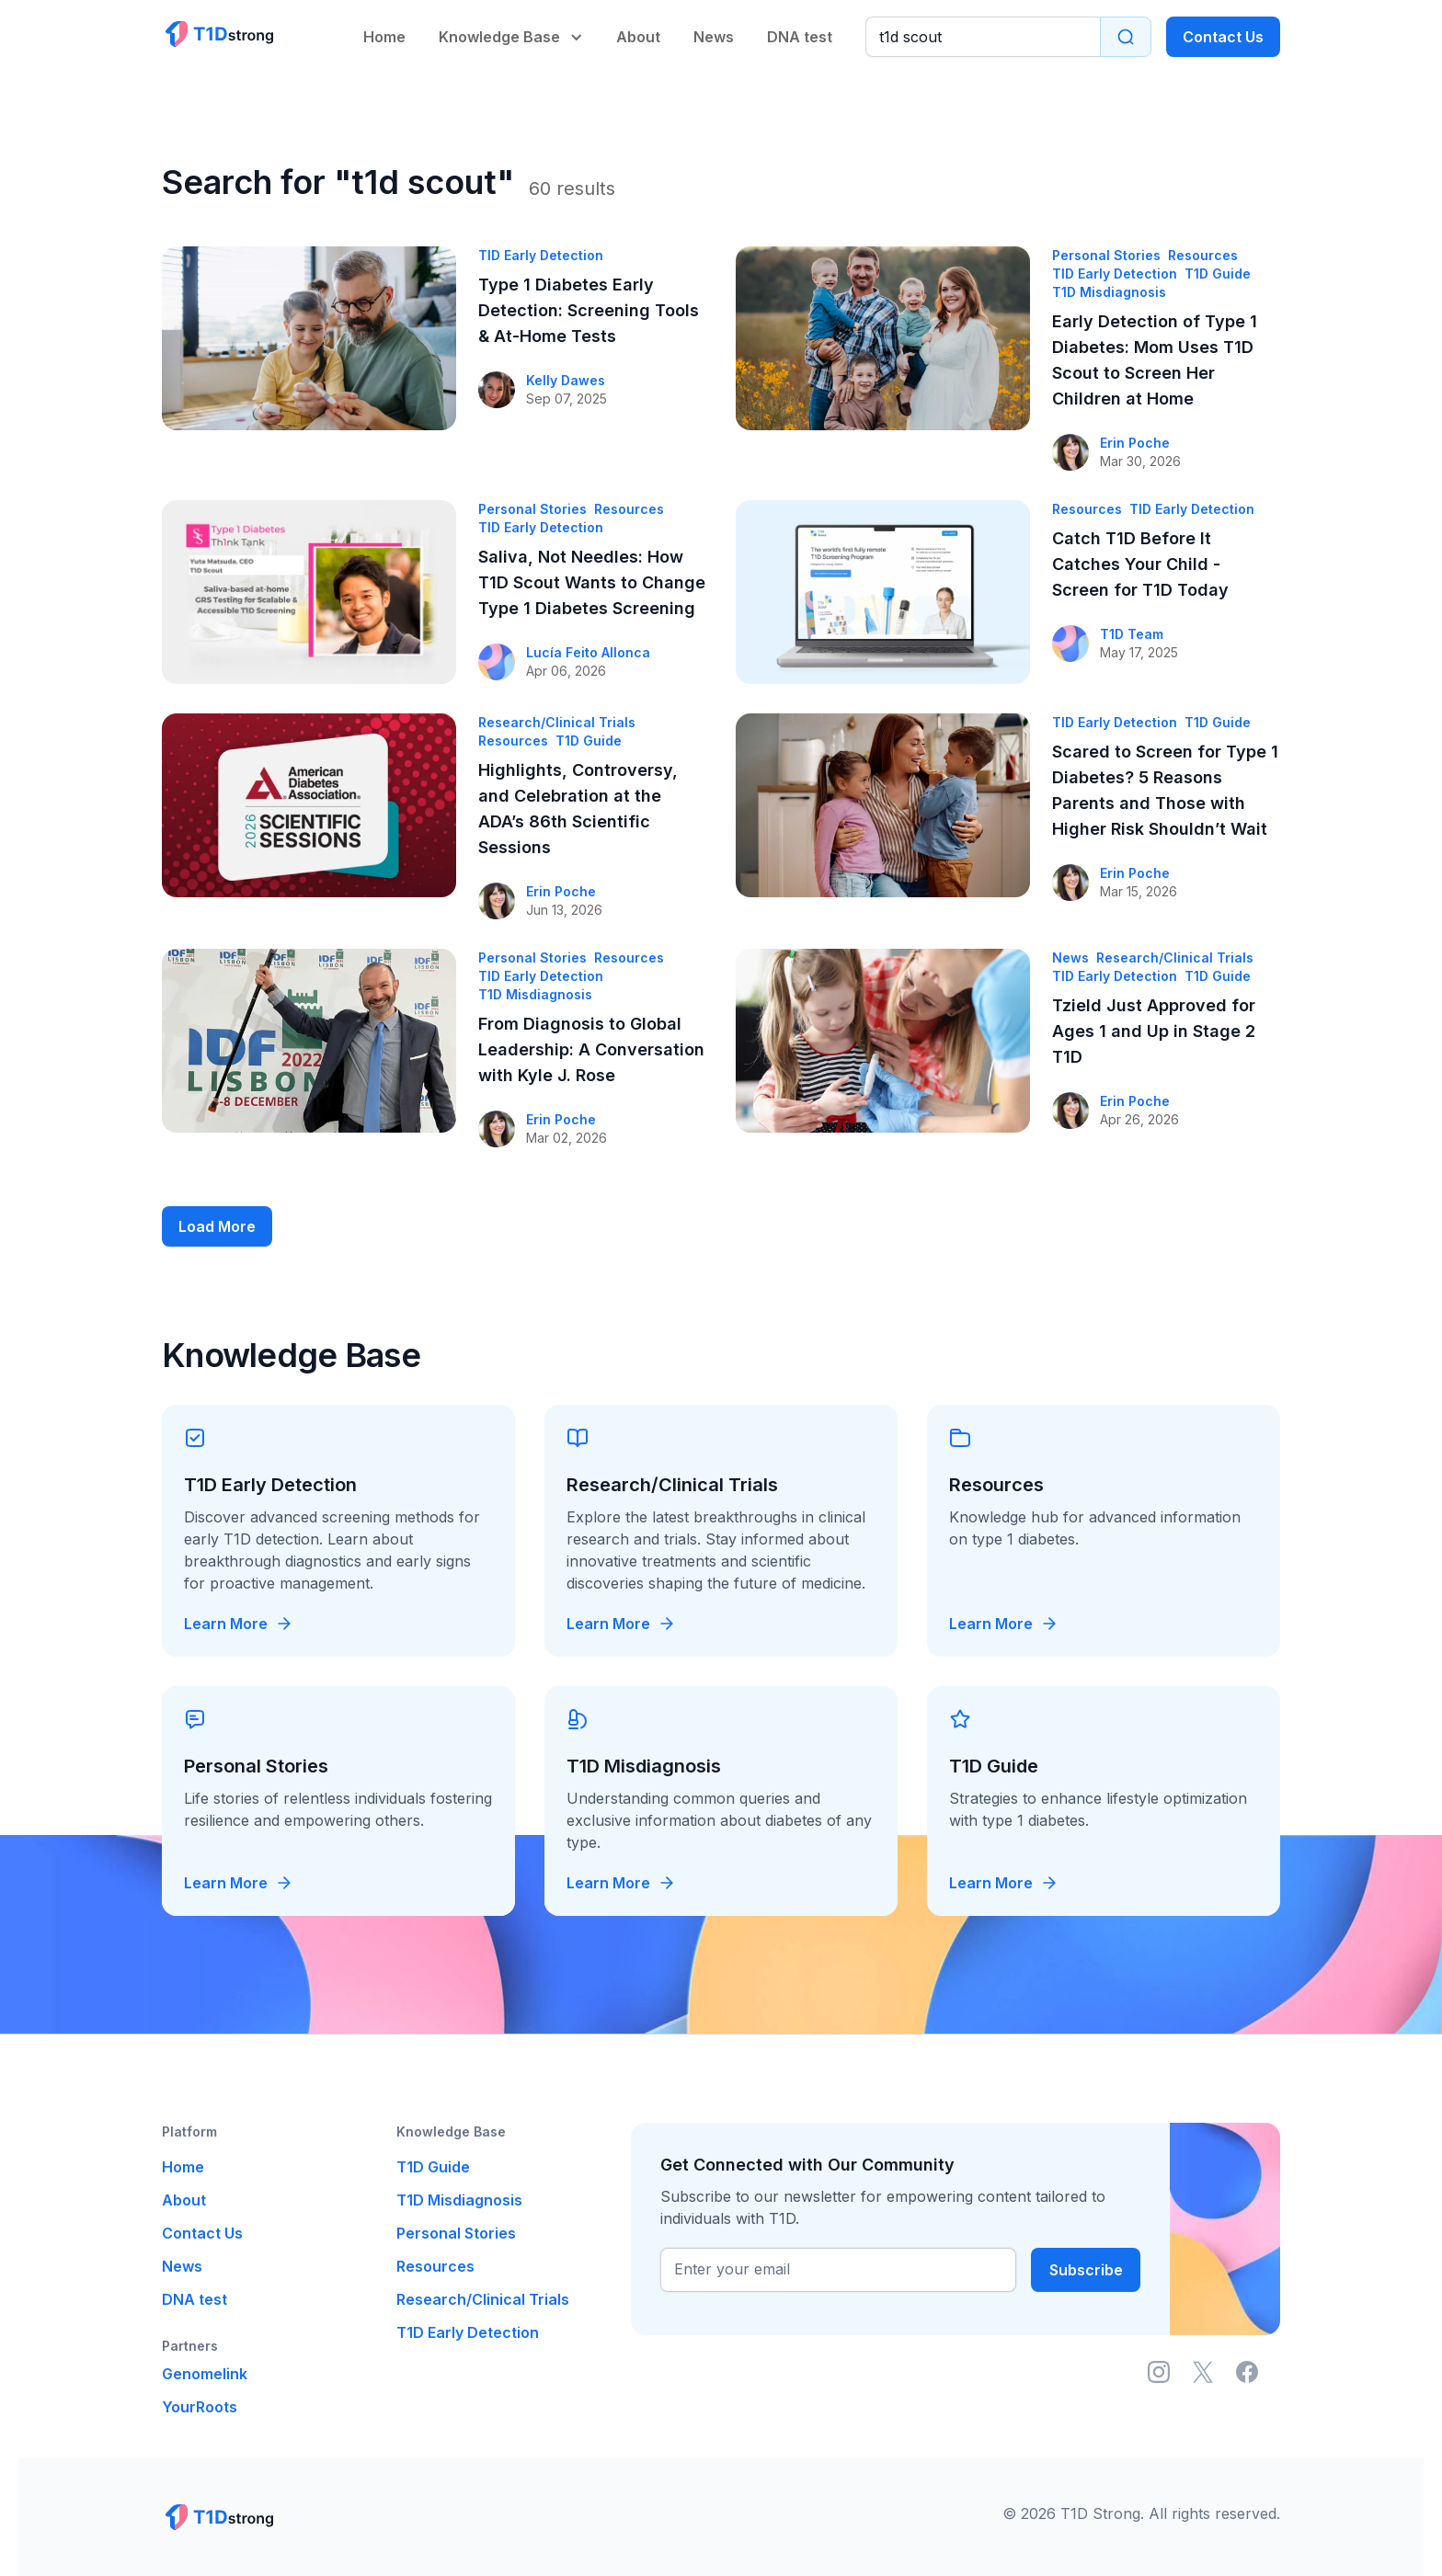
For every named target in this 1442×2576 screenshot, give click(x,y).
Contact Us (1223, 37)
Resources (435, 2266)
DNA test (799, 37)
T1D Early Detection (467, 2332)
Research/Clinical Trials (482, 2299)
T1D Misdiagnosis (459, 2200)
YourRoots (199, 2407)
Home (384, 37)
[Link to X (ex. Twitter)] (1203, 2372)
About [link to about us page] (638, 37)
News (713, 37)
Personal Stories (456, 2233)
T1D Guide (433, 2167)
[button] (512, 25)
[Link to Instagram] (1159, 2372)
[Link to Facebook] (1247, 2372)
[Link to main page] (218, 34)
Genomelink (204, 2374)
